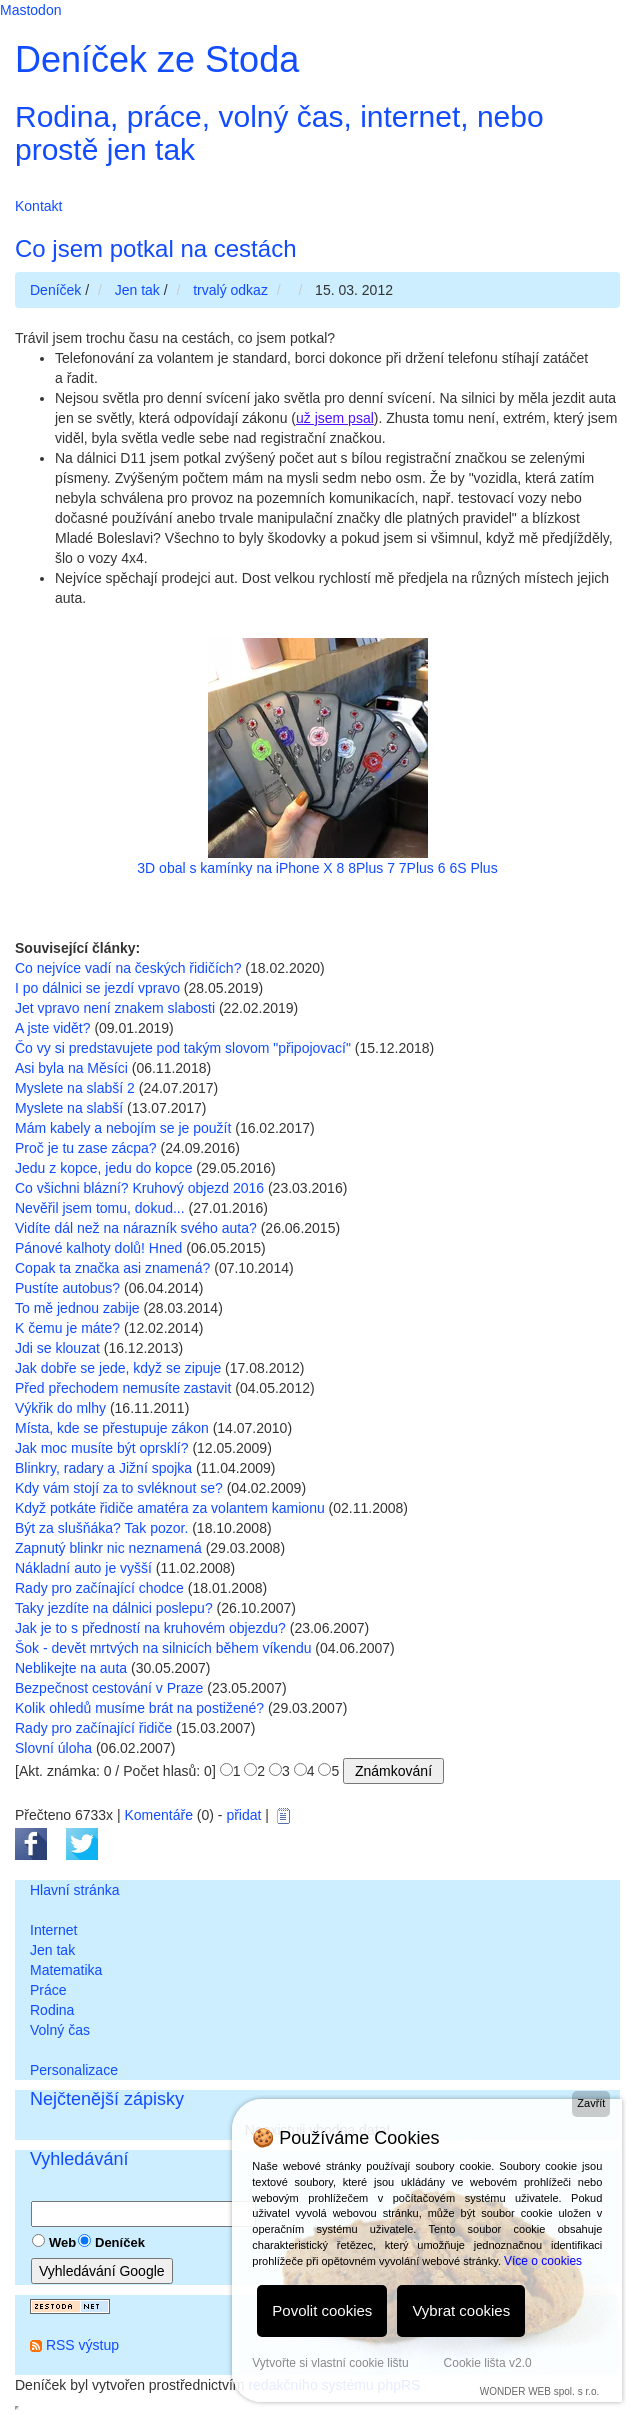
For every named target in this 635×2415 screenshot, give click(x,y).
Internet (53, 1930)
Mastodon (30, 10)
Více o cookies (543, 2261)
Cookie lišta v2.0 (488, 2363)
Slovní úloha (53, 1748)
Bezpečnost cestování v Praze (109, 1688)
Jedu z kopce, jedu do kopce (103, 1168)
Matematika (66, 1970)
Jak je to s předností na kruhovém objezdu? (150, 1628)
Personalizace (74, 2070)
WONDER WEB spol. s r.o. (539, 2391)
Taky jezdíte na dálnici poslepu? (114, 1608)
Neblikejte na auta (71, 1668)
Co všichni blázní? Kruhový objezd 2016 (139, 1188)
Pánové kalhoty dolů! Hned (98, 1248)
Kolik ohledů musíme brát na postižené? (139, 1708)
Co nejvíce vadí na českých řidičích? (128, 968)
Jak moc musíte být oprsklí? (102, 1448)
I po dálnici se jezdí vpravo (97, 988)
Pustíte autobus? (67, 1288)
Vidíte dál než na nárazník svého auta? (136, 1228)
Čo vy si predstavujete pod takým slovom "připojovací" (183, 1048)
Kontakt (38, 206)
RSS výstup (82, 2345)
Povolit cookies (322, 2310)
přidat (243, 1815)
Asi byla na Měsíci (71, 1068)
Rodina (52, 2010)
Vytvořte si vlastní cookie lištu (330, 2363)
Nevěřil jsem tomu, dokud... (100, 1208)
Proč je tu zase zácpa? (86, 1148)
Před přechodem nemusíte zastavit (123, 1388)
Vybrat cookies (461, 2310)
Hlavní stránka (74, 1890)
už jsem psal (335, 418)
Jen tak (52, 1950)
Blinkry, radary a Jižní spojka (103, 1468)
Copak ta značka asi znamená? (112, 1268)
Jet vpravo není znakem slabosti (115, 1008)
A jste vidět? (53, 1028)
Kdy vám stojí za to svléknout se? (119, 1488)
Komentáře (158, 1815)
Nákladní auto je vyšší (83, 1568)
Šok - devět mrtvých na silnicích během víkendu (163, 1648)
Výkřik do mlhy (60, 1408)
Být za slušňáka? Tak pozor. (101, 1528)
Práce (48, 1990)
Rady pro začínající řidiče (93, 1728)
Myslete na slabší (69, 1108)
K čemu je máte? (67, 1328)
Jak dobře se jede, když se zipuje (118, 1368)
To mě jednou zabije (77, 1308)
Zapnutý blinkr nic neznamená (108, 1548)
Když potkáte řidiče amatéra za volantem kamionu (170, 1508)
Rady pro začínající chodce (99, 1588)
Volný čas (60, 2030)
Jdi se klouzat (57, 1348)
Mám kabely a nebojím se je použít (123, 1128)
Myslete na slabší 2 (75, 1088)
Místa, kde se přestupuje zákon (112, 1428)
